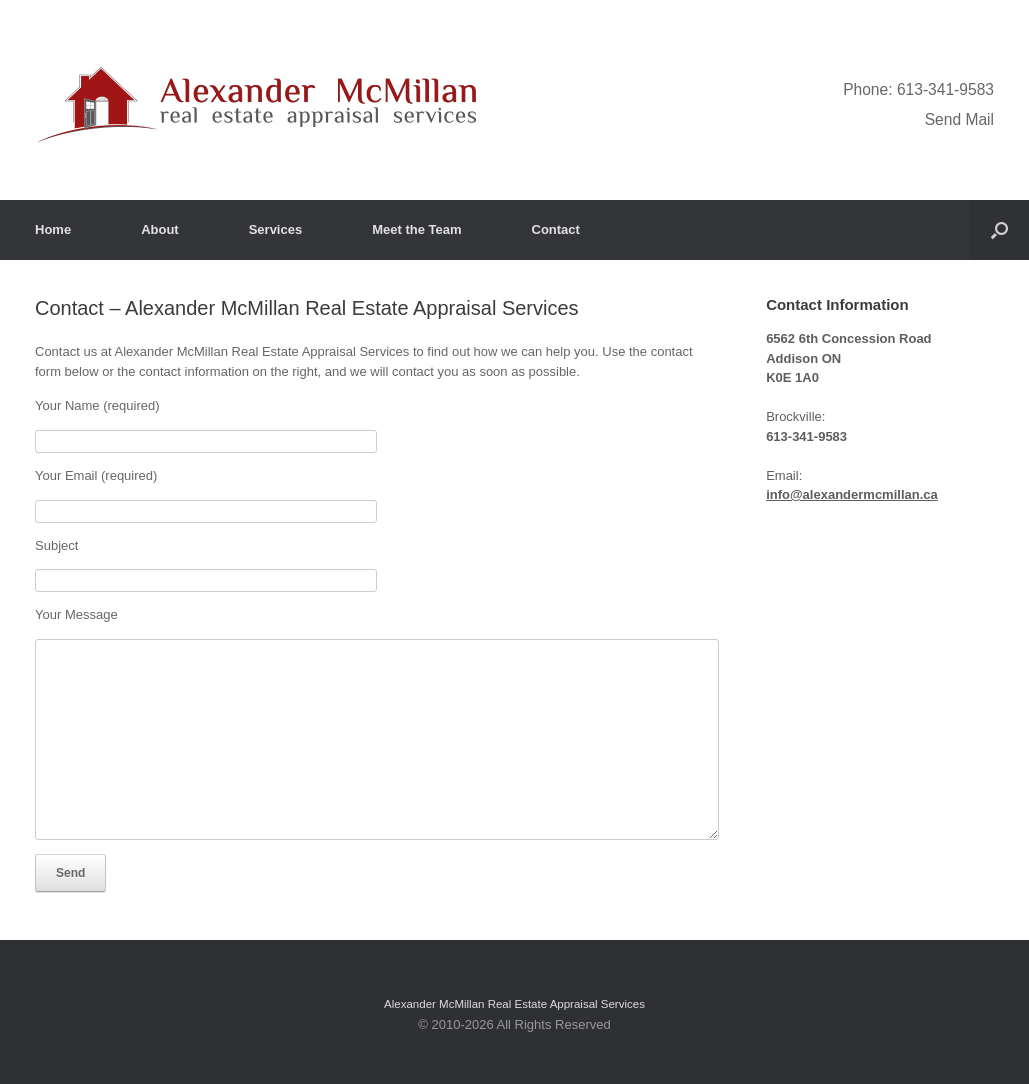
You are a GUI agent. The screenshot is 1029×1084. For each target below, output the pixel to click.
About (160, 229)
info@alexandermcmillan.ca (852, 494)
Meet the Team (416, 229)
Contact (556, 229)
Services (276, 229)
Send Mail (959, 119)
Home (53, 229)
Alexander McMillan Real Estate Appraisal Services (514, 1004)
